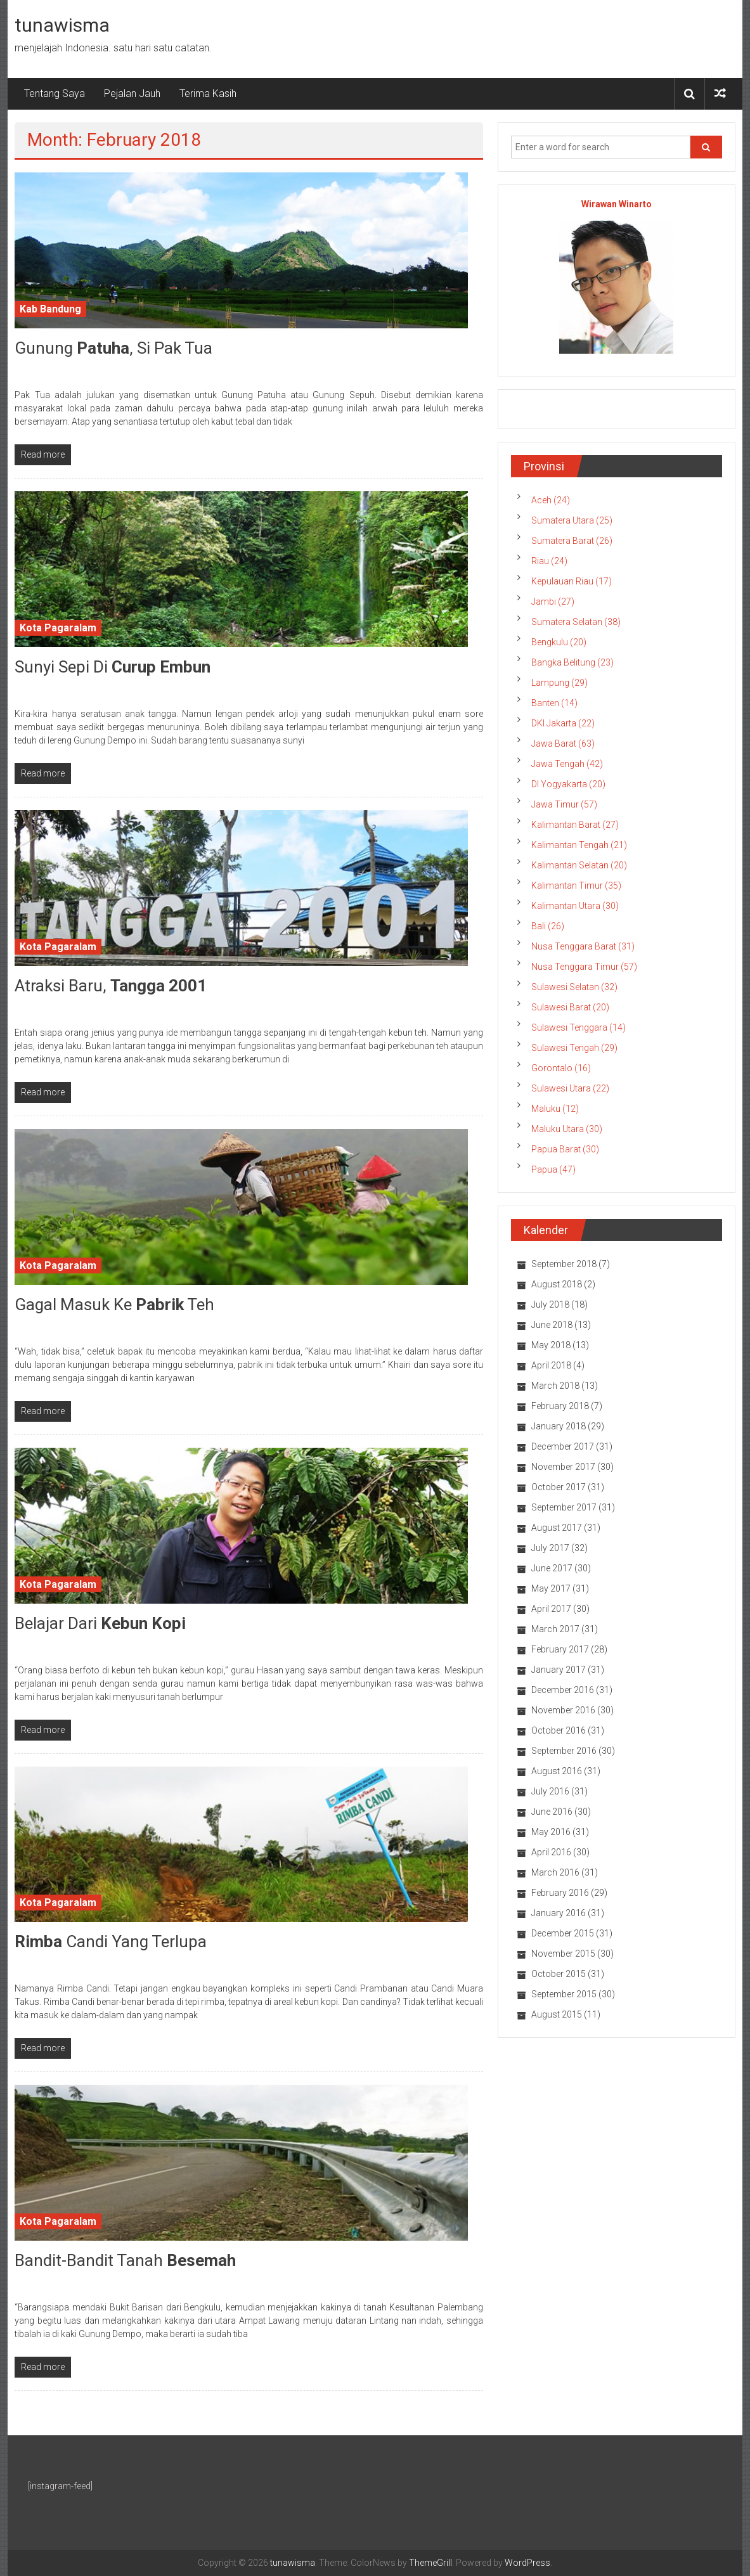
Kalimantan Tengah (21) (579, 845)
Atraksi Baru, (111, 985)
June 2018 (551, 1325)
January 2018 (558, 1426)
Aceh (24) (550, 500)
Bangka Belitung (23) (572, 662)
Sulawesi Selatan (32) (574, 987)
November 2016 (563, 1710)
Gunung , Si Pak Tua (113, 347)
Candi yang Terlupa (111, 1941)
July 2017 (550, 1548)
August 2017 (556, 1528)
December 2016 (562, 1690)
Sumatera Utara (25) (571, 520)
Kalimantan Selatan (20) (579, 865)
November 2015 (563, 1953)
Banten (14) (554, 703)
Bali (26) (547, 926)
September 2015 (564, 1994)
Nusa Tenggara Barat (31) (583, 946)
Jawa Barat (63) (563, 743)
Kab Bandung (50, 309)
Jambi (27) (552, 601)
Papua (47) (553, 1169)
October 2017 (558, 1487)
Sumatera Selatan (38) (576, 622)
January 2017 (558, 1670)
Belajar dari (100, 1623)
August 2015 (556, 2014)
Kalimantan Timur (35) (576, 885)
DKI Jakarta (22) (563, 723)
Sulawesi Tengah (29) (574, 1048)
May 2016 (551, 1832)
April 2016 (551, 1852)
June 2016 (551, 1811)
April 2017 (551, 1609)
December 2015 (562, 1933)
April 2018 (551, 1365)
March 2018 (555, 1386)
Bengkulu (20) (558, 642)
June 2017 (551, 1568)
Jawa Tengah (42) (567, 764)
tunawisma (62, 25)
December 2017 (562, 1446)
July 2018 (550, 1304)
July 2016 (550, 1791)
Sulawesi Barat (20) (570, 1007)
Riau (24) (549, 561)
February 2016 (560, 1893)
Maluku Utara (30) (566, 1129)
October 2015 (558, 1974)
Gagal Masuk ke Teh (114, 1304)
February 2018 (560, 1406)
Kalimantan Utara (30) (575, 906)
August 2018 (556, 1284)
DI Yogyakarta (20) (568, 784)
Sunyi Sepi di (112, 666)
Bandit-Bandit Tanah (125, 2260)
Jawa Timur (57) (564, 804)
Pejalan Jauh (132, 93)
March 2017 (555, 1629)
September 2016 (564, 1751)
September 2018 (564, 1264)
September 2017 (564, 1507)
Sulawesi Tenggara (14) (578, 1027)
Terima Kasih (207, 93)
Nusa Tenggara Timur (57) (584, 967)
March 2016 (555, 1872)
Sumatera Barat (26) (571, 541)
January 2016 (558, 1913)
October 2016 (558, 1730)
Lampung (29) (559, 683)
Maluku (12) (555, 1109)
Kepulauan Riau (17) (571, 581)
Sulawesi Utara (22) (570, 1088)
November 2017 (563, 1467)
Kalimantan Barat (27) (575, 825)
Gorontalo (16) (561, 1068)
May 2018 (551, 1345)
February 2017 (560, 1649)
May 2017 (551, 1588)
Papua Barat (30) (565, 1149)
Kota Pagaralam (58, 628)
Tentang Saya (54, 93)
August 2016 (556, 1771)
